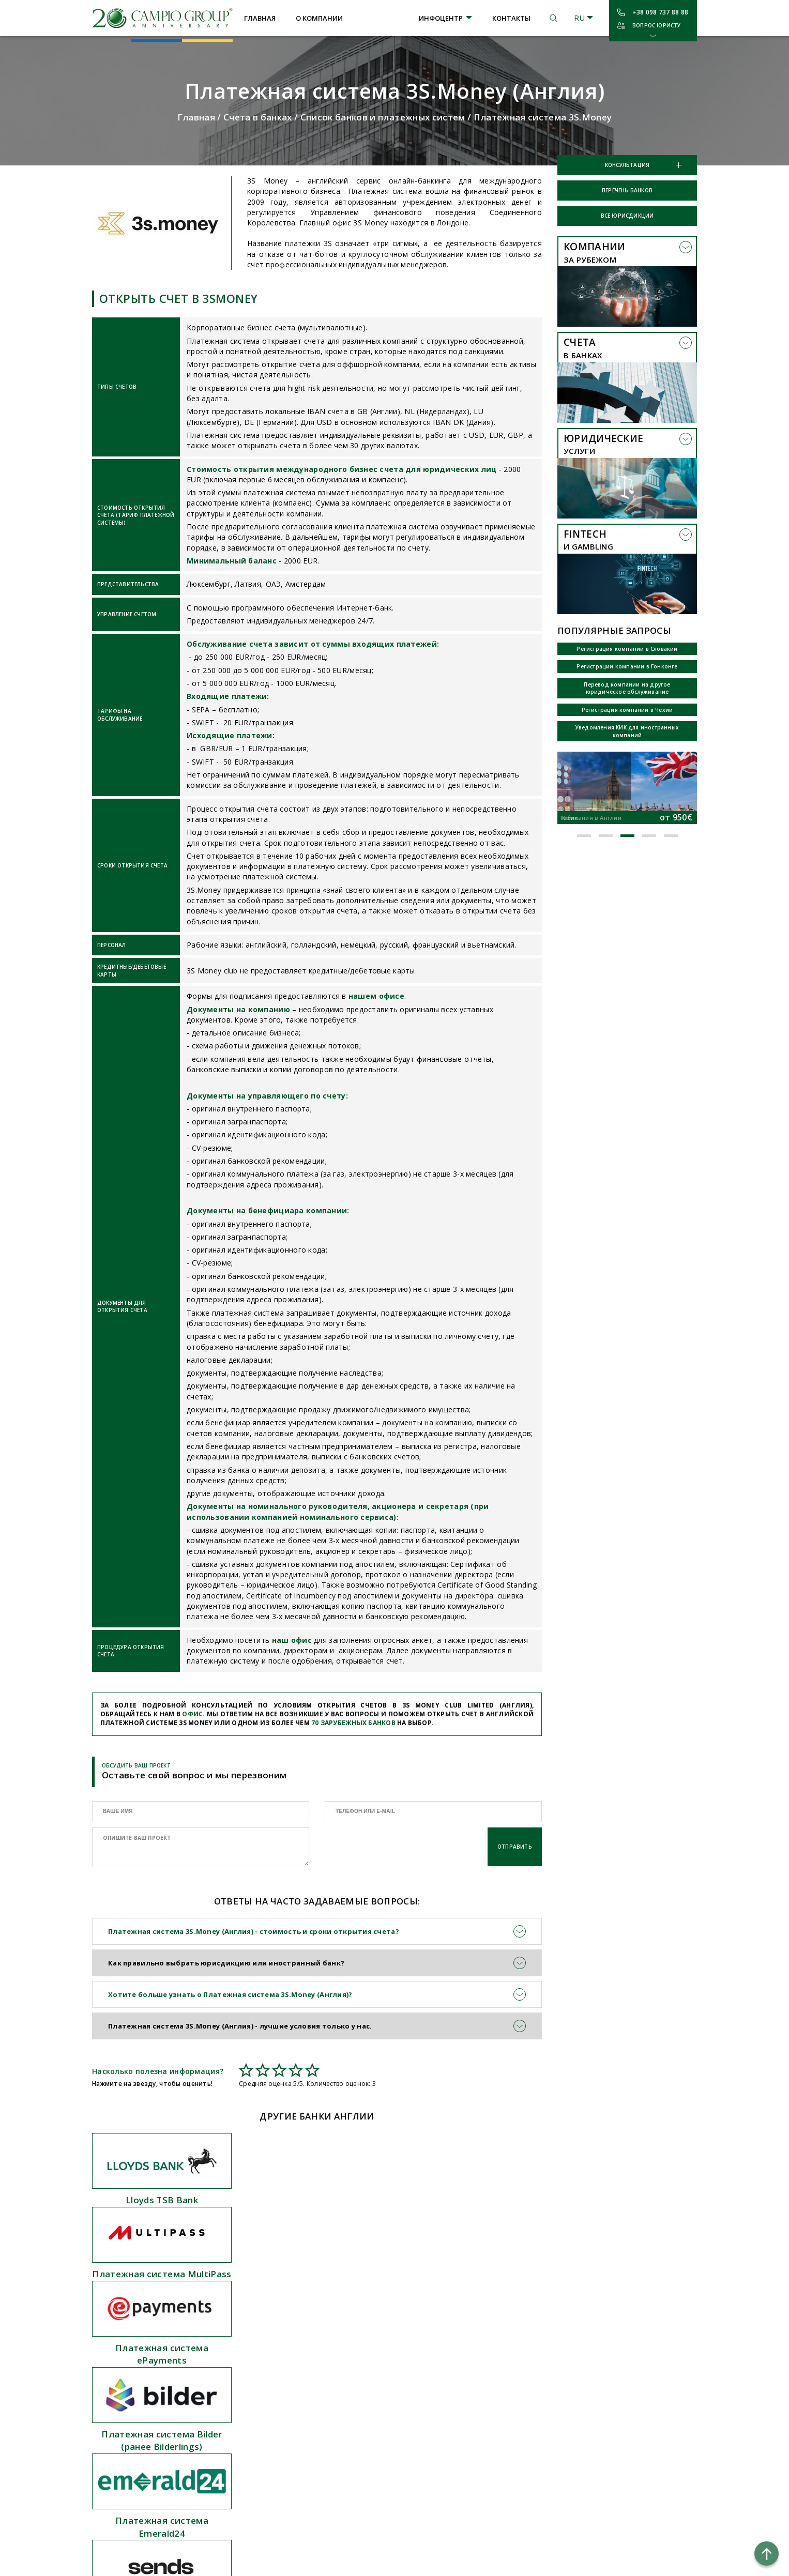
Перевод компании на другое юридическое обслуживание (627, 688)
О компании (319, 18)
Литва (236, 2408)
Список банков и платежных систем (382, 117)
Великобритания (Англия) (268, 2343)
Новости (354, 2359)
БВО (232, 2326)
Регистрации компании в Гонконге (626, 666)
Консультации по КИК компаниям (146, 2418)
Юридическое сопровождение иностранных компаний (142, 2380)
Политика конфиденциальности (632, 2404)
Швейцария (245, 2474)
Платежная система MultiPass (316, 2200)
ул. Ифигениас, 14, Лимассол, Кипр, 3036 (501, 2391)
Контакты (511, 18)
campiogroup (487, 2310)
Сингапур (240, 2457)
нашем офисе (376, 996)
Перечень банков (627, 190)
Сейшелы (241, 2441)
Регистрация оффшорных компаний (151, 2360)
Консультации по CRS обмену (139, 2434)
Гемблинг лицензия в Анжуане (141, 2516)
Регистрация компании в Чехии (627, 709)
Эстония (240, 2507)
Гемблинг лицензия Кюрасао (138, 2533)
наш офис (292, 1640)
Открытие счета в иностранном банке (145, 2297)
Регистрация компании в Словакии (626, 648)
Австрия (240, 2293)
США (233, 2310)
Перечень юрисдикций (377, 2310)
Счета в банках (257, 117)
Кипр (234, 2392)
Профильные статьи (373, 2343)
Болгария (241, 2359)
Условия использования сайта (632, 2392)
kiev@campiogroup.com (504, 2326)
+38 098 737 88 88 (660, 12)
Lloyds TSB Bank (162, 2200)
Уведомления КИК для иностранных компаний (627, 731)
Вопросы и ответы (370, 2375)
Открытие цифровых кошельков (146, 2500)
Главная (260, 18)
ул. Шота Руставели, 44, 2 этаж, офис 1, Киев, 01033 (505, 2355)
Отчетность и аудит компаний (143, 2401)
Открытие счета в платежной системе (141, 2322)
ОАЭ (233, 2491)
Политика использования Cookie (632, 2416)
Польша (239, 2523)
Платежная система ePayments (472, 2206)
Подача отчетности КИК (132, 2467)
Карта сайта (360, 2408)
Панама (238, 2424)
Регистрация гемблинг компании (146, 2483)
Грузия (237, 2375)
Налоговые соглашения (378, 2392)
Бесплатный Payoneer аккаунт (140, 2451)
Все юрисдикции (627, 215)
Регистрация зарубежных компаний (150, 2343)
